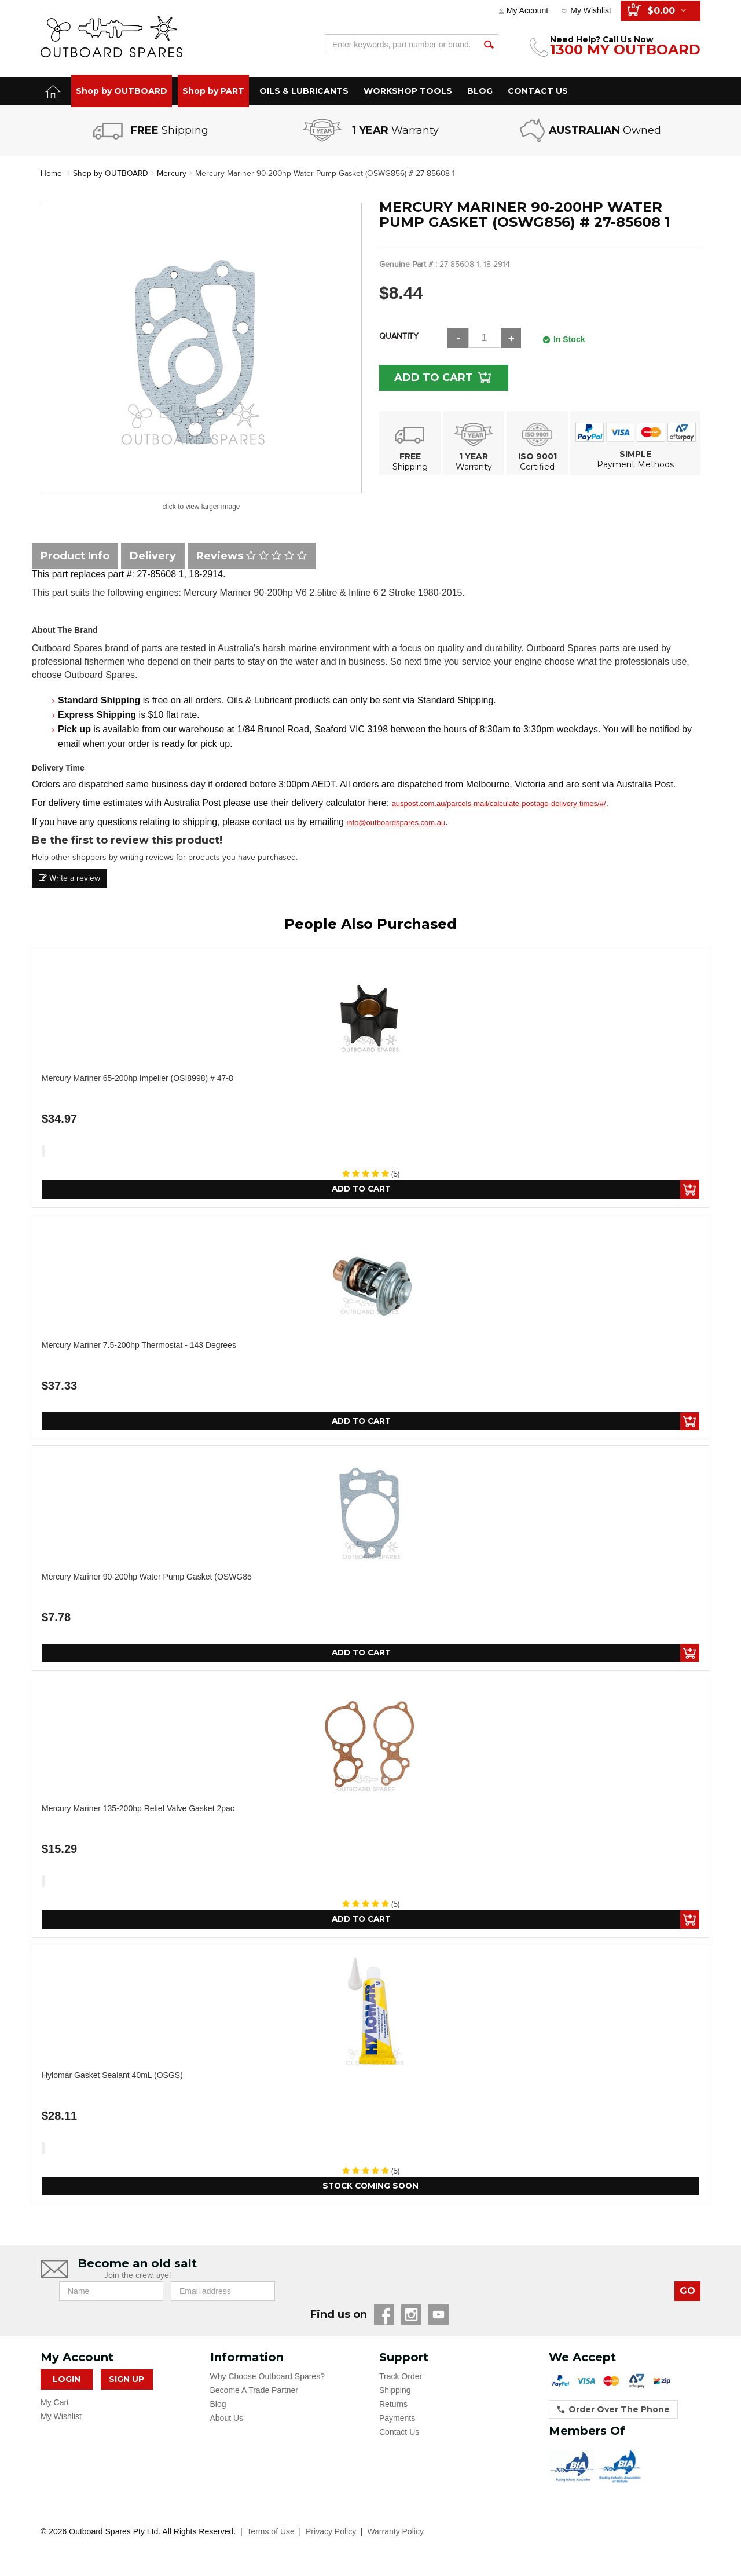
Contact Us (399, 2433)
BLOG (480, 91)
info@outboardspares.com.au (395, 822)
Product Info (75, 555)
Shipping (395, 2392)
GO (687, 2292)
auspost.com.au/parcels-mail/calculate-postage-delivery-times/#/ (499, 803)
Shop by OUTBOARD (121, 91)
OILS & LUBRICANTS (304, 91)
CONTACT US (538, 91)
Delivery (153, 555)
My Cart (55, 2404)
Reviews (251, 555)
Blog (218, 2405)
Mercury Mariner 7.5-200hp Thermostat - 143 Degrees (139, 1345)
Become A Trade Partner (254, 2392)
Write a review (69, 878)
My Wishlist (590, 10)
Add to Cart (435, 377)
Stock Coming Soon (371, 2187)
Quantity (399, 336)
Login (66, 2381)
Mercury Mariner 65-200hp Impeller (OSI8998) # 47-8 (137, 1078)
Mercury (172, 173)
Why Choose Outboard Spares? (267, 2378)
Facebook (384, 2316)
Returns (393, 2405)
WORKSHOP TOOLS (408, 91)
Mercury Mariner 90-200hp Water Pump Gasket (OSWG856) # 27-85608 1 (327, 173)
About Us (227, 2419)
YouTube (438, 2316)
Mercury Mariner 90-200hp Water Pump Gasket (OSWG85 (147, 1577)
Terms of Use (270, 2533)
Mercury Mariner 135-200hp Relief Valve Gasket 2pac (138, 1809)
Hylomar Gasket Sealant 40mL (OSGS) (112, 2076)
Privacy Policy (331, 2533)
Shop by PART (213, 91)
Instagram (411, 2316)
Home (51, 173)
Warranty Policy (395, 2533)
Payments (397, 2419)
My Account (527, 10)
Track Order (400, 2378)
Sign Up (126, 2381)
